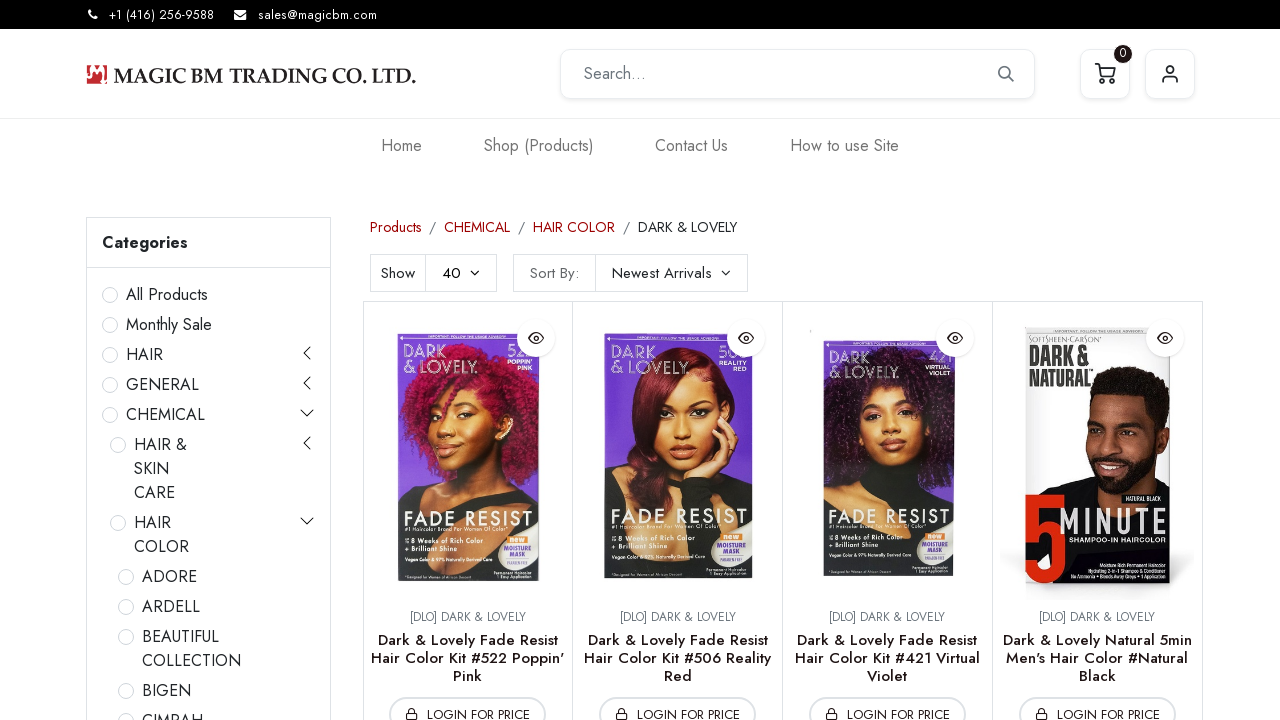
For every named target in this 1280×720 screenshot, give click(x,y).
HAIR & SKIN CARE (160, 468)
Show (398, 273)
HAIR (144, 354)
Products (395, 227)
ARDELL (171, 606)
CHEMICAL (165, 414)
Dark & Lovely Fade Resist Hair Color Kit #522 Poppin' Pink (467, 658)
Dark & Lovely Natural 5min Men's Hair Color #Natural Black (1097, 658)
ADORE (169, 576)
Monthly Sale (169, 324)
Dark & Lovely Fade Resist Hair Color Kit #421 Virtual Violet (887, 658)
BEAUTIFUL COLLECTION (191, 648)
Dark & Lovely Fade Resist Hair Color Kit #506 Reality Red (677, 658)
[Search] (1006, 74)
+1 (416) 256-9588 (161, 15)
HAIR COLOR (161, 534)
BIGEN (166, 690)
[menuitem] (401, 145)
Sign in (1170, 74)
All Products (167, 294)
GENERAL (162, 384)
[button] (671, 273)
